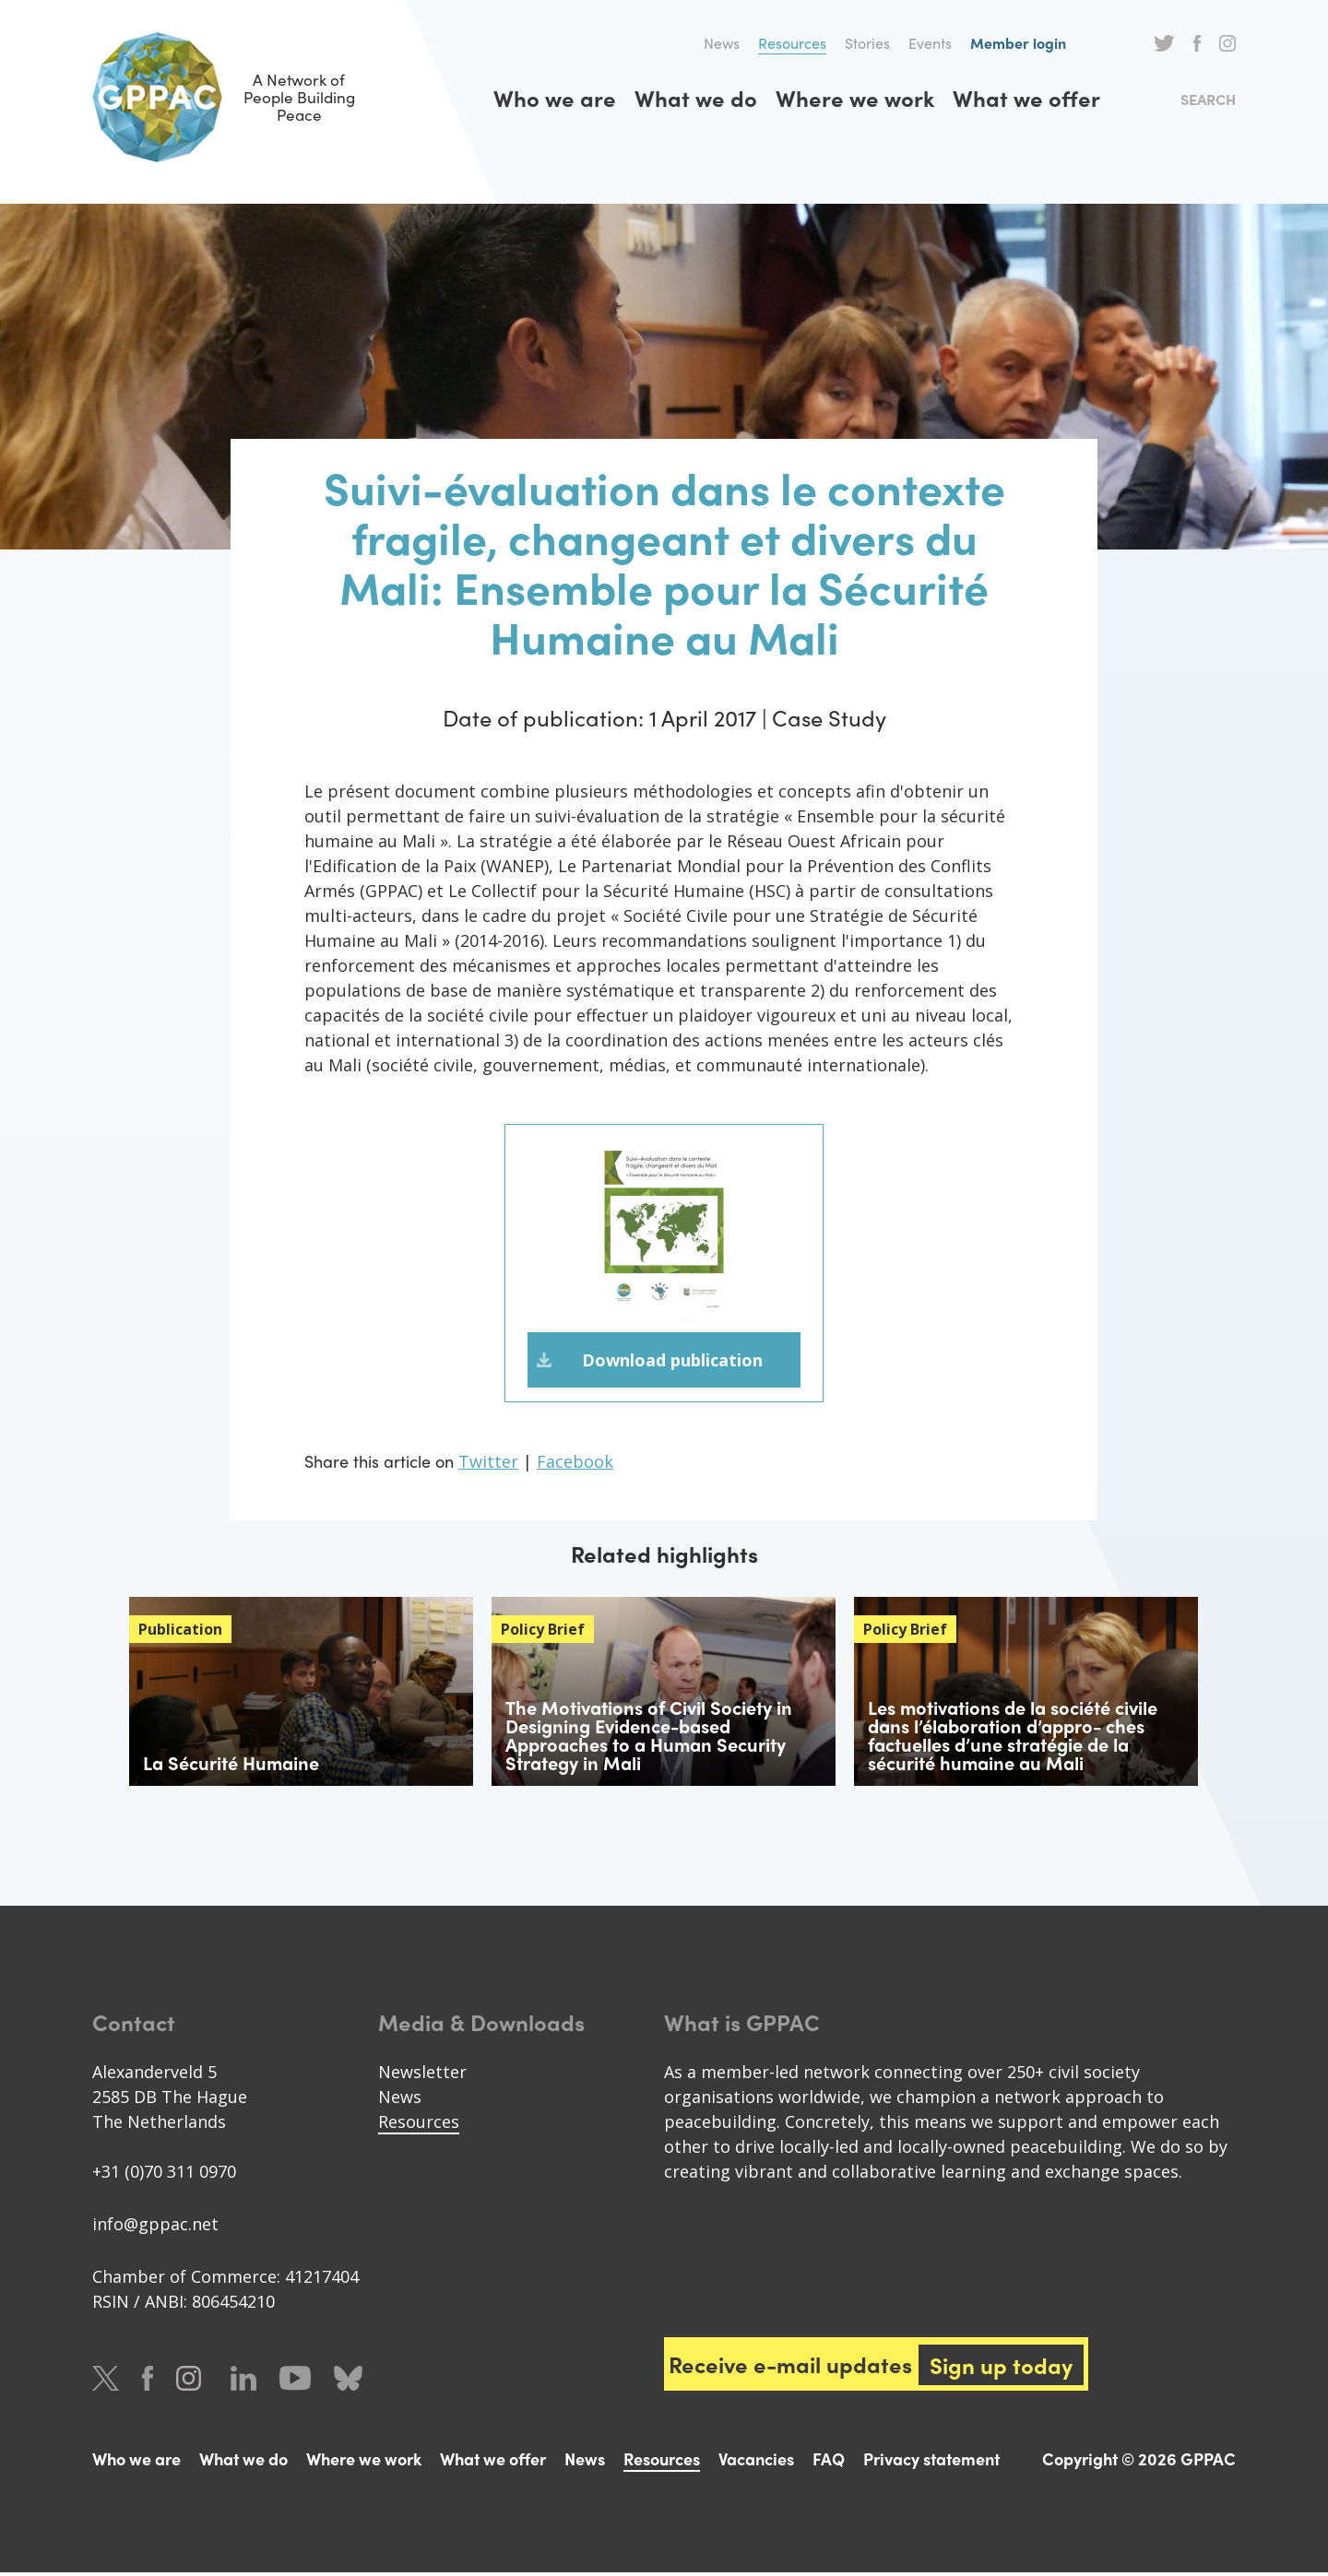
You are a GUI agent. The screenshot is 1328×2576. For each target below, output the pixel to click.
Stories (867, 42)
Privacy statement (931, 2462)
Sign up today (1002, 2367)
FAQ (828, 2462)
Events (930, 42)
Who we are (554, 97)
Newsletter (422, 2075)
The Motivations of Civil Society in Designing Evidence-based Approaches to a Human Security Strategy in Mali (648, 1738)
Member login (1018, 42)
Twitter (1164, 43)
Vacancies (756, 2462)
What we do (695, 97)
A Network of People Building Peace (239, 97)
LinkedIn (243, 2381)
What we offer (1026, 97)
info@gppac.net (155, 2227)
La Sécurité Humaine (231, 1766)
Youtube (295, 2381)
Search (1208, 99)
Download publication (671, 1362)
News (722, 42)
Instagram (1227, 43)
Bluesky (348, 2381)
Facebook (1197, 43)
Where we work (855, 97)
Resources (792, 42)
